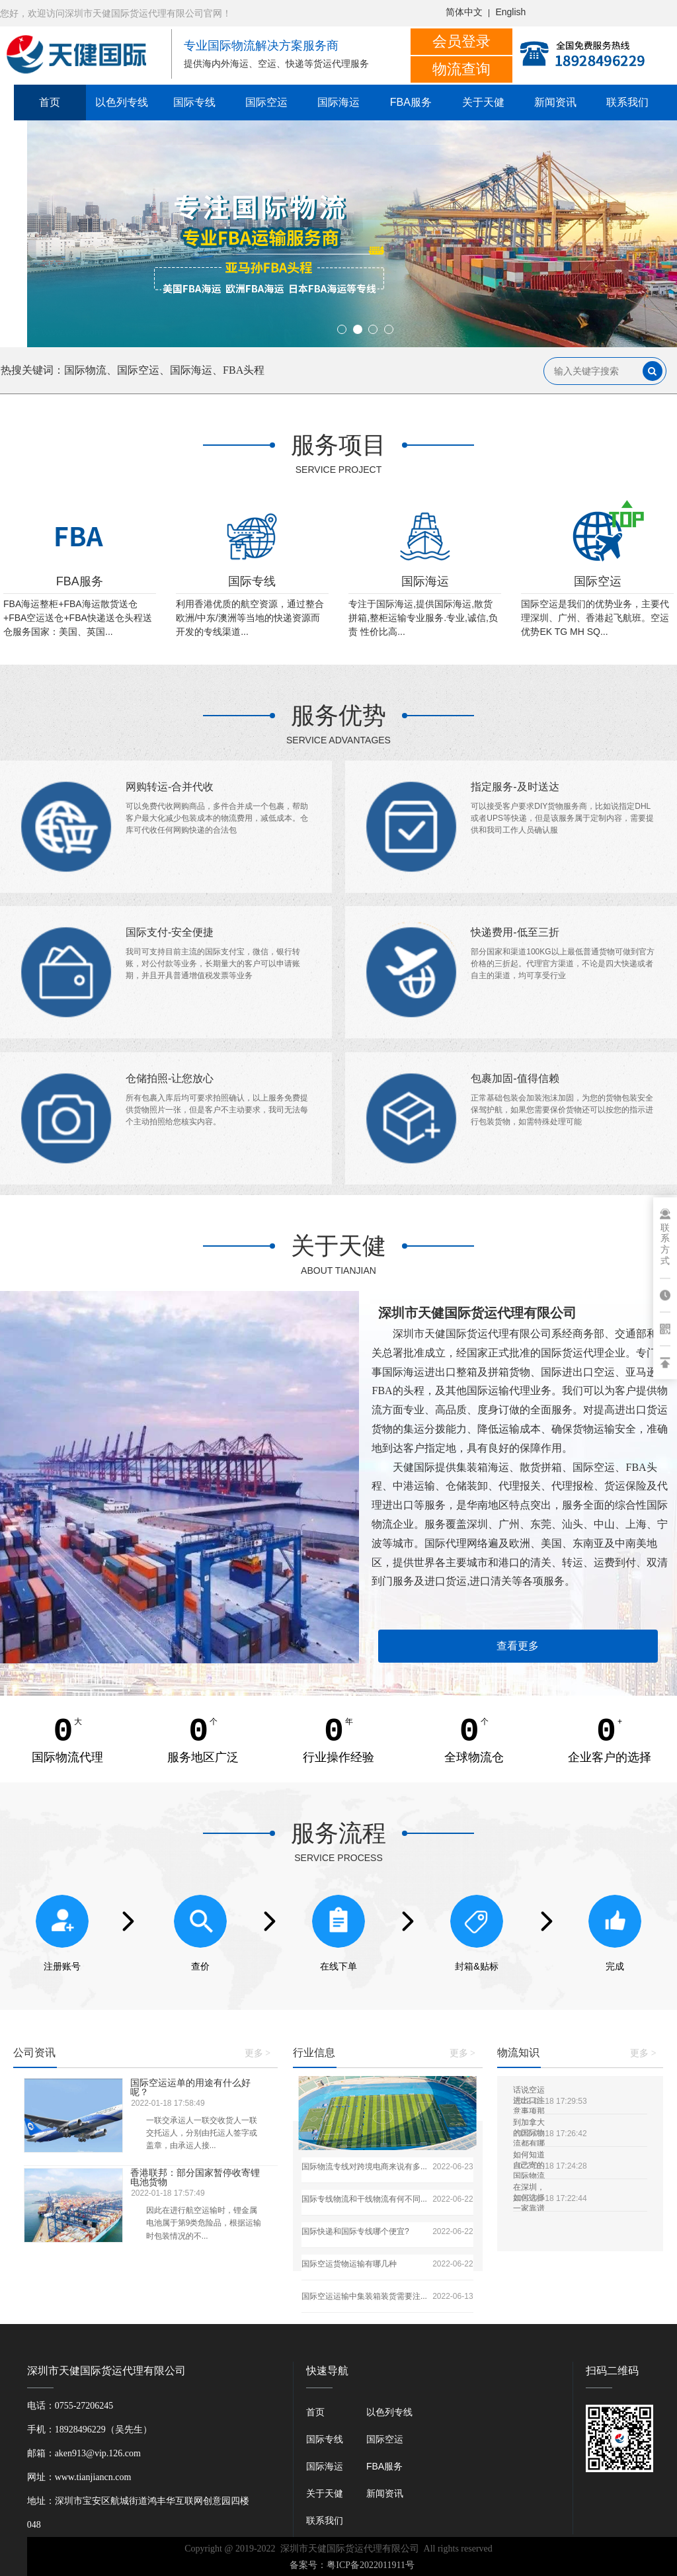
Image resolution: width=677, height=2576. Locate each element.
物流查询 (461, 69)
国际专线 (194, 102)
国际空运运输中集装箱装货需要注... (364, 2296)
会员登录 (461, 41)
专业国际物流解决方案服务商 (261, 45)
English (510, 12)
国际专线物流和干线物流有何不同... (364, 2199)
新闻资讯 (555, 102)
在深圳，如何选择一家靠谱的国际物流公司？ (529, 2187)
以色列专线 (121, 102)
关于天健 (483, 102)
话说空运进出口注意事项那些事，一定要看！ (529, 2090)
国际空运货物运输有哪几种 (349, 2263)
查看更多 (518, 1645)
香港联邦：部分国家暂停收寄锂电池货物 (195, 2176)
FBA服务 (411, 102)
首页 (49, 102)
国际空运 (266, 102)
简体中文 (464, 12)
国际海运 (338, 102)
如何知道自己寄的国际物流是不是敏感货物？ (529, 2155)
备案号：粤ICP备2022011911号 (352, 2565)
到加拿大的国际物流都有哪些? (529, 2123)
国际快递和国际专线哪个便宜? (355, 2231)
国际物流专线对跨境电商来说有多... (364, 2166)
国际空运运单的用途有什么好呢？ (191, 2087)
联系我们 (627, 102)
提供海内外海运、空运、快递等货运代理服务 (276, 64)
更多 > (257, 2053)
